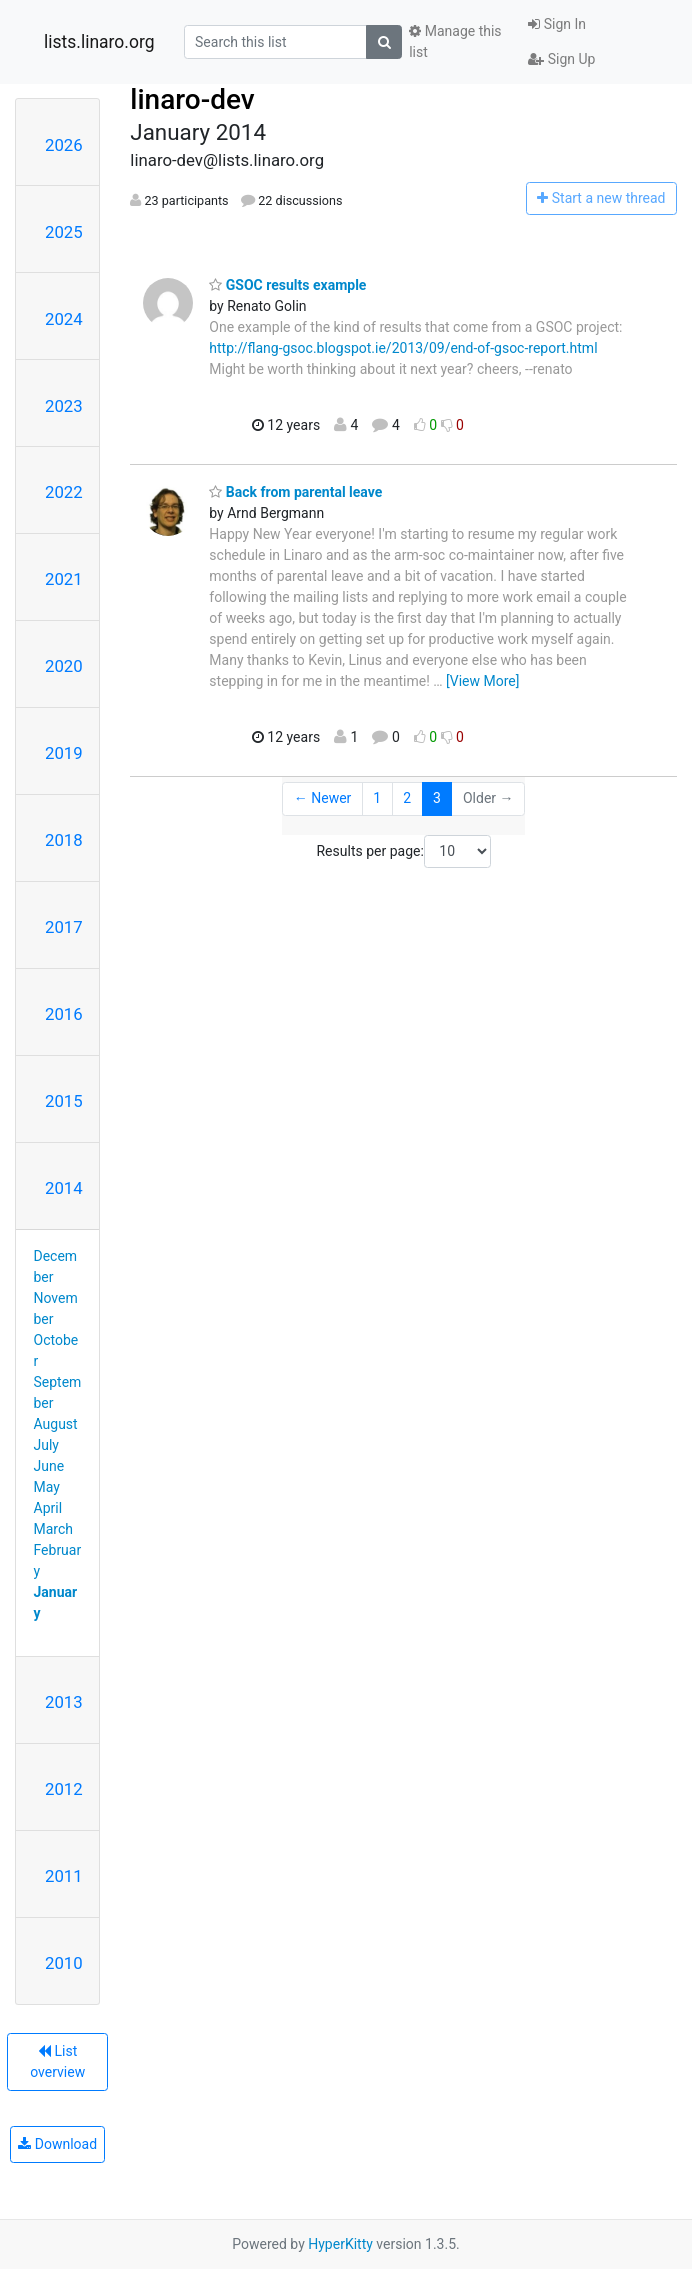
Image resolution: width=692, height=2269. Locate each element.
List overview (57, 2061)
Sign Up (561, 59)
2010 (64, 1963)
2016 (64, 1014)
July (46, 1445)
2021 (64, 579)
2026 (64, 145)
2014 (64, 1188)
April (48, 1508)
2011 (64, 1876)
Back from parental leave (295, 492)
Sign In (557, 24)
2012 (64, 1789)
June (49, 1466)
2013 (64, 1702)
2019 (64, 753)
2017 (64, 927)
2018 (64, 840)
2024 (64, 319)
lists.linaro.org (99, 42)
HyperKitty (340, 2244)
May (47, 1487)
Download (57, 2144)
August (56, 1424)
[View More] (482, 681)
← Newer (323, 798)
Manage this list (455, 41)
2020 (64, 666)
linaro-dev (192, 99)
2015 (64, 1101)
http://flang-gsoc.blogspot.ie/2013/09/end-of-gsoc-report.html (403, 348)
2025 (64, 232)
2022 (64, 492)
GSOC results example (287, 285)
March (54, 1529)
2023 (64, 406)
